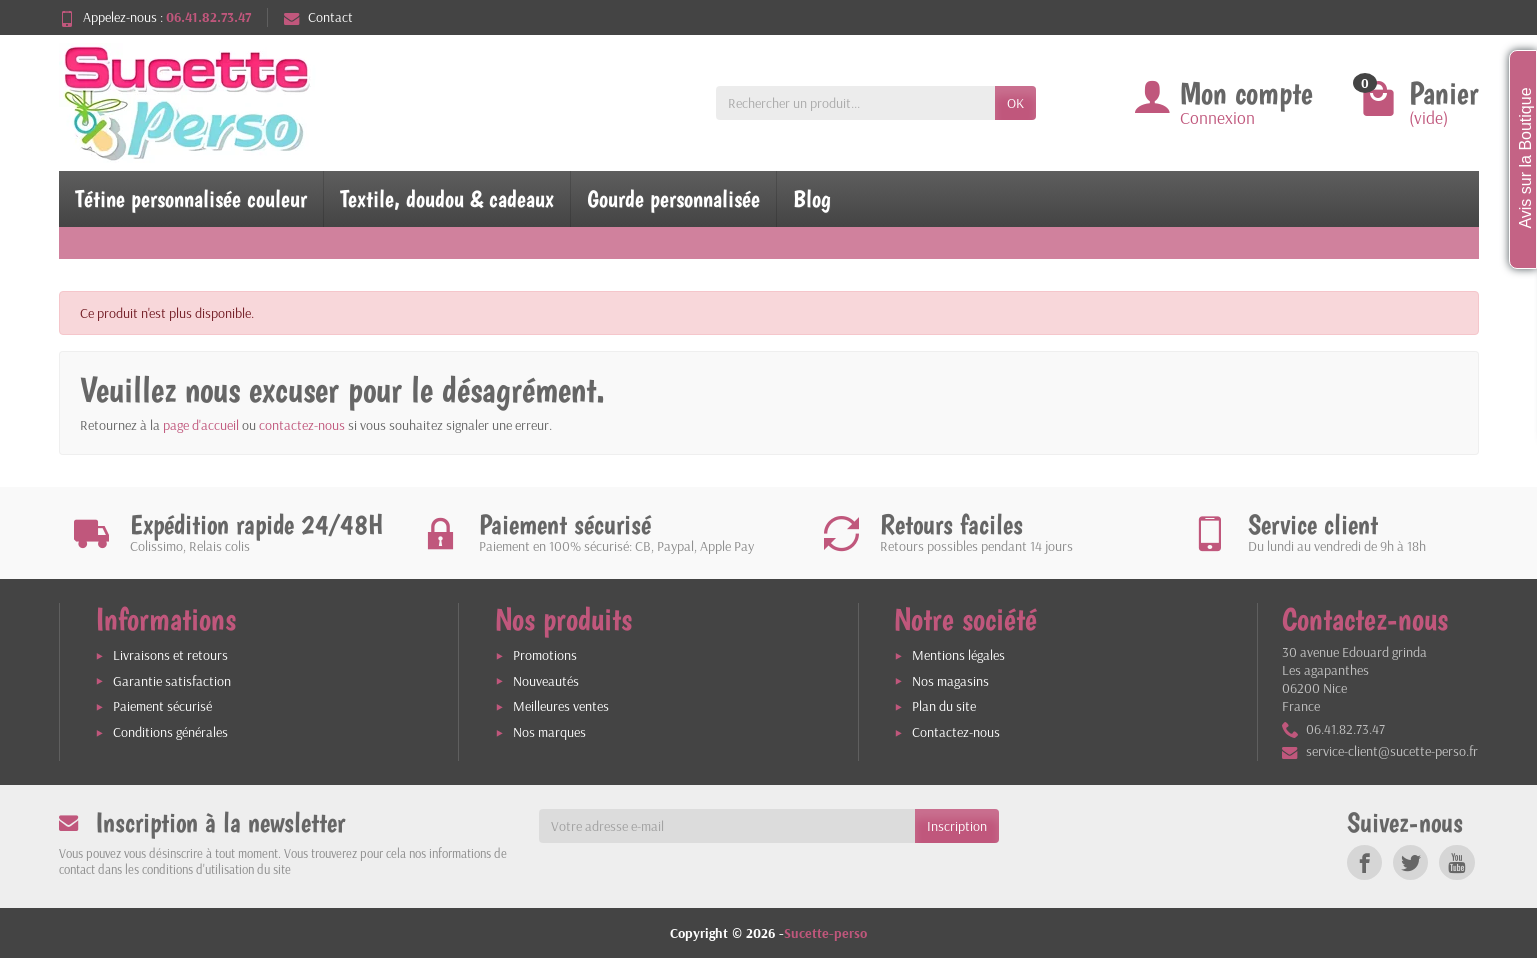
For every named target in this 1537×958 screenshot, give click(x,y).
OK (1015, 103)
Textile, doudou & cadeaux (447, 198)
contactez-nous (302, 425)
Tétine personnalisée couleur (191, 198)
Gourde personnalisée (673, 198)
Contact (318, 17)
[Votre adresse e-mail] (727, 826)
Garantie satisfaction (172, 681)
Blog (812, 198)
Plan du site (944, 706)
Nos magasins (950, 681)
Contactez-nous (956, 732)
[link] (1364, 862)
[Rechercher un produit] (855, 103)
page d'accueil (201, 425)
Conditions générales (170, 732)
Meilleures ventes (561, 706)
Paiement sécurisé (162, 706)
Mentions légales (958, 655)
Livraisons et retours (170, 655)
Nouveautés (546, 681)
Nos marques (549, 732)
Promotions (545, 655)
